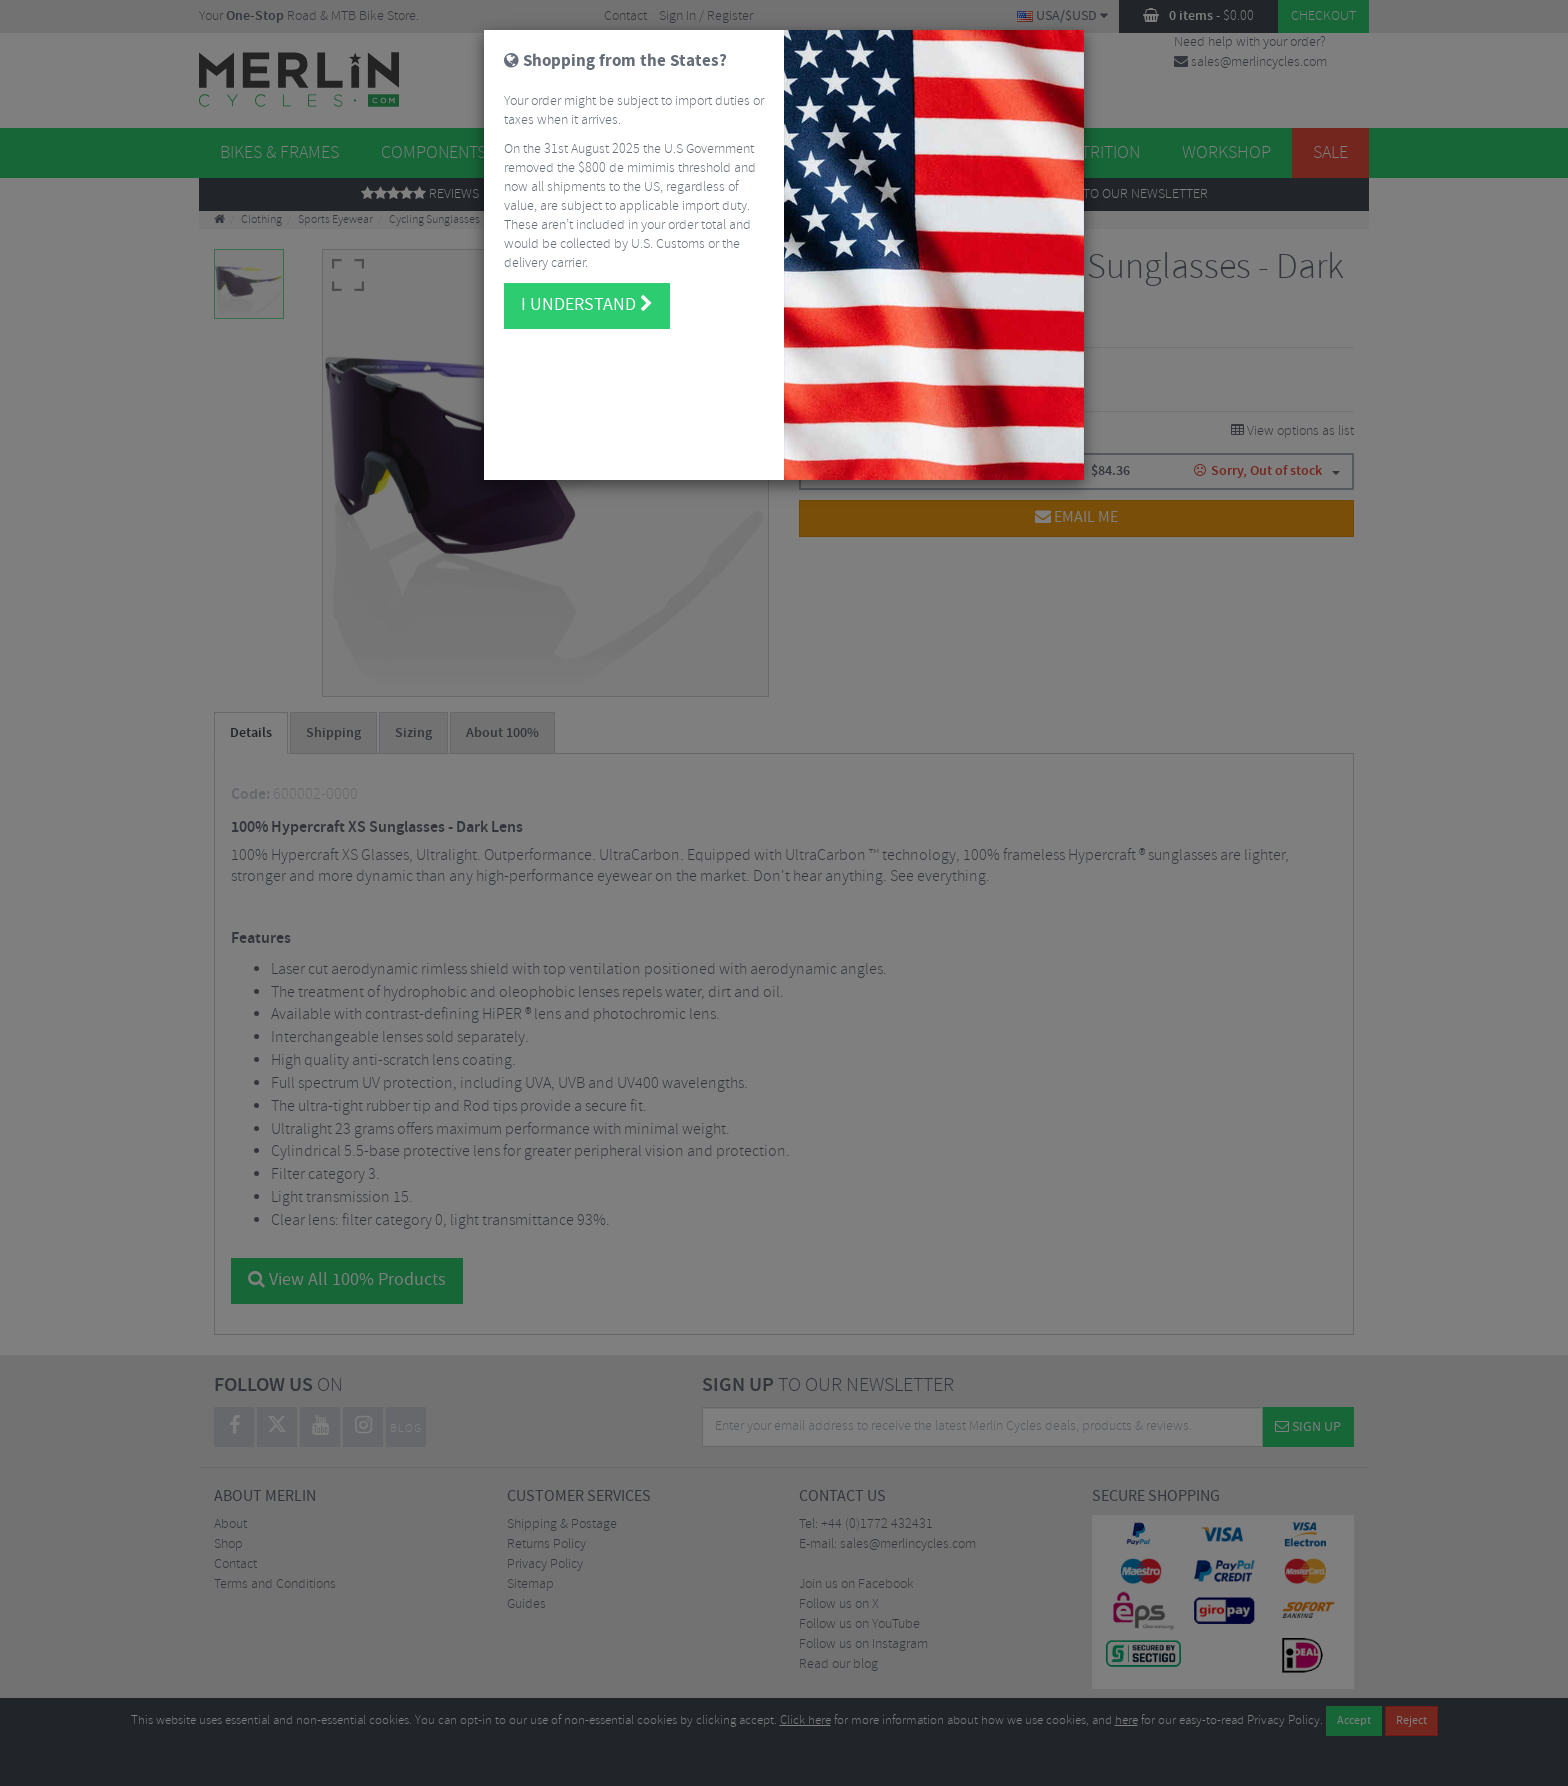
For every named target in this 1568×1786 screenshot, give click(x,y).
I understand (587, 300)
